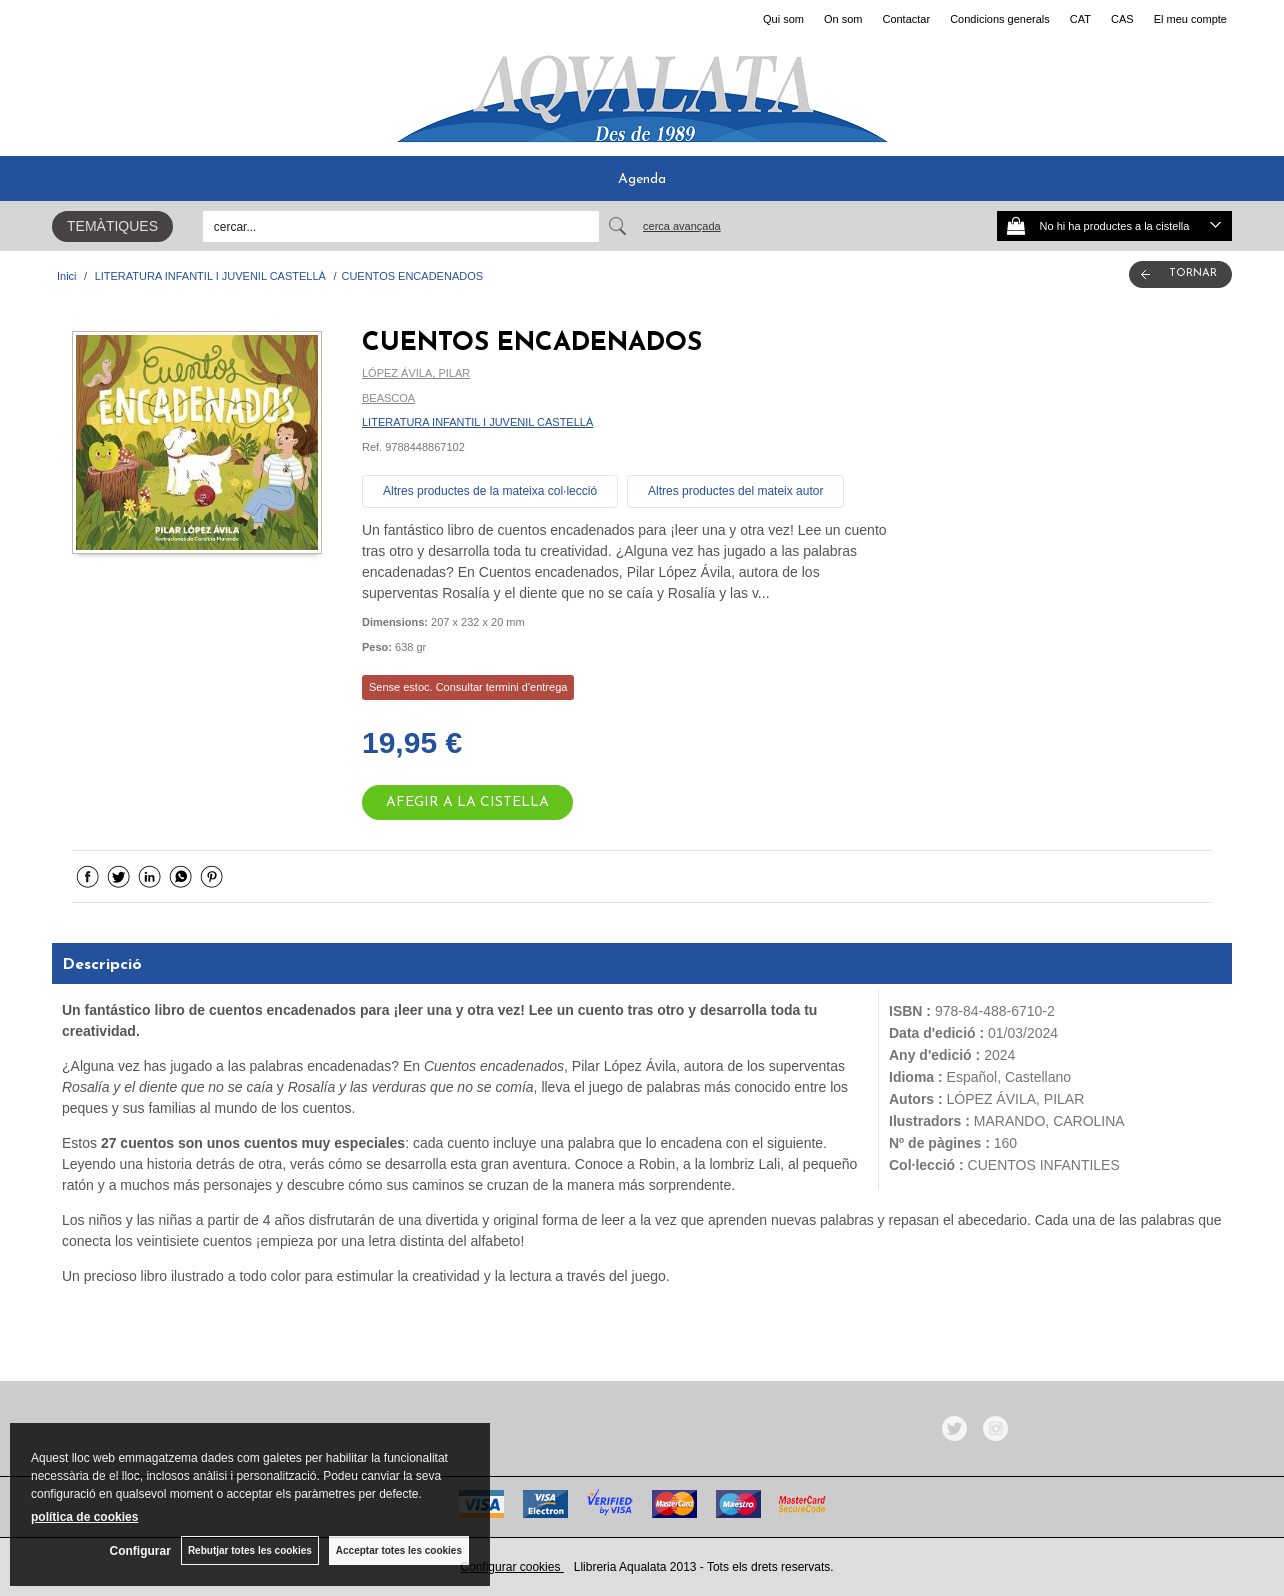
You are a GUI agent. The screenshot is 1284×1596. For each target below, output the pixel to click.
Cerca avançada (682, 226)
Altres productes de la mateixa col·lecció (490, 491)
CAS (1122, 19)
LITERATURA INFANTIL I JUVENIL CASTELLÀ (477, 422)
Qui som (783, 19)
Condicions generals (1000, 19)
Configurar (140, 1551)
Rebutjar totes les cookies (250, 1550)
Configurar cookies (511, 1567)
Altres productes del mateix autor (735, 491)
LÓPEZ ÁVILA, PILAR (416, 373)
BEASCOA (388, 398)
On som (843, 19)
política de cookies (84, 1517)
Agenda (642, 179)
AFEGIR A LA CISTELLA (467, 802)
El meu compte (1190, 19)
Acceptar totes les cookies (399, 1550)
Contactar (906, 19)
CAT (1080, 19)
